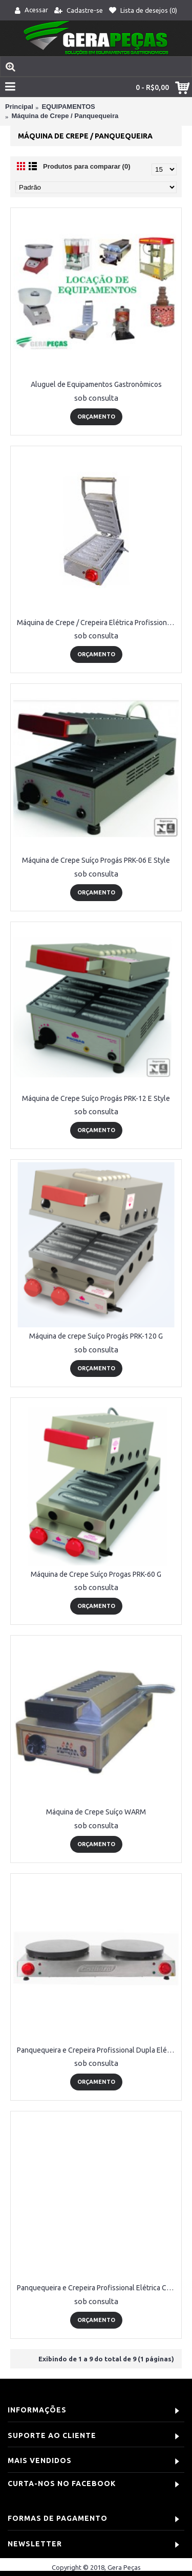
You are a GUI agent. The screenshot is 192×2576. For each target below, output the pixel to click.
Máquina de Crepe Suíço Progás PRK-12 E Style (96, 1098)
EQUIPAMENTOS (68, 106)
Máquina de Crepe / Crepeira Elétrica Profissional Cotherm (98, 622)
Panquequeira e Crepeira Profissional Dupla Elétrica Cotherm (98, 2050)
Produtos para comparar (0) (87, 166)
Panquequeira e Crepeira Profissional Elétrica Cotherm (98, 2288)
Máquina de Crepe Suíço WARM (96, 1812)
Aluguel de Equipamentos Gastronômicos (96, 384)
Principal (19, 106)
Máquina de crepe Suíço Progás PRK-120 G (96, 1336)
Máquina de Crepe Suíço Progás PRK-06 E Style (96, 860)
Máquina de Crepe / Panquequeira (65, 116)
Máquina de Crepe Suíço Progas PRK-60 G (96, 1574)
